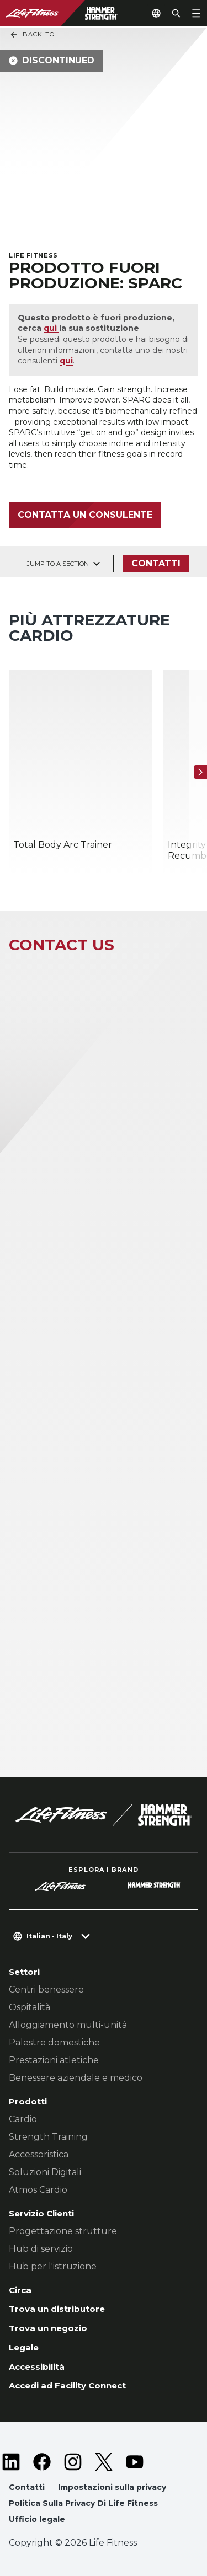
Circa (20, 2290)
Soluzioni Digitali (45, 2172)
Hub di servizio (41, 2248)
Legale (24, 2347)
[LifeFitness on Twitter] (104, 2462)
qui (51, 328)
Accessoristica (38, 2154)
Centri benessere (46, 1989)
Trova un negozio (48, 2328)
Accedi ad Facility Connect (67, 2385)
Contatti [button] (27, 2487)
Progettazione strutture (63, 2231)
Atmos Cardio (38, 2189)
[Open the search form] (176, 13)
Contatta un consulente (85, 515)
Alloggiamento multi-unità (68, 2025)
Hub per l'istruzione (53, 2266)
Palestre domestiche (54, 2042)
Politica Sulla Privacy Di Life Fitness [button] (83, 2503)
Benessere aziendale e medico (75, 2077)
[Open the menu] (196, 13)
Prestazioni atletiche (54, 2060)
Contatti (156, 563)
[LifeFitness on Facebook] (42, 2462)
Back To (32, 34)
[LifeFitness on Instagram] (73, 2462)
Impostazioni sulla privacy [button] (112, 2487)
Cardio (23, 2119)
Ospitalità (29, 2007)
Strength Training (48, 2137)
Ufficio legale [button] (37, 2519)
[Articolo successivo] (200, 772)
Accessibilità (37, 2366)
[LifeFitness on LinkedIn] (11, 2462)
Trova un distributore (57, 2309)
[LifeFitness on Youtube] (135, 2462)
